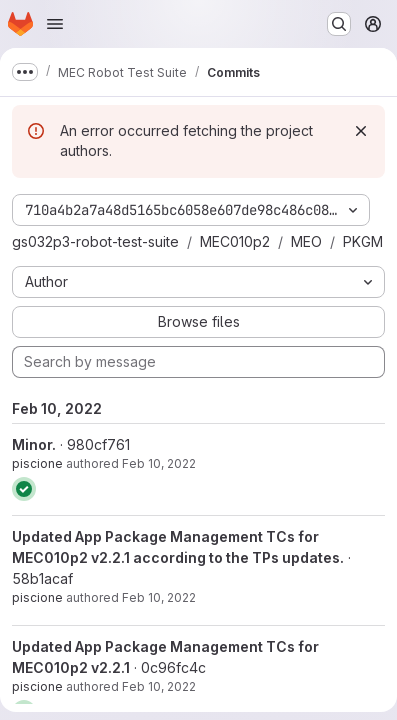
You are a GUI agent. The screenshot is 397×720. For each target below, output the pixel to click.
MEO (306, 241)
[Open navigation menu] (55, 24)
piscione (37, 463)
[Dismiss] (361, 131)
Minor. (34, 444)
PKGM (363, 241)
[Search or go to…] (339, 24)
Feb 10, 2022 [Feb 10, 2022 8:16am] (159, 686)
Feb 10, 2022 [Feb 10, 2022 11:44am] (159, 463)
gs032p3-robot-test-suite (95, 241)
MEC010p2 (235, 241)
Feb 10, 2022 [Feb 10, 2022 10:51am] (159, 597)
